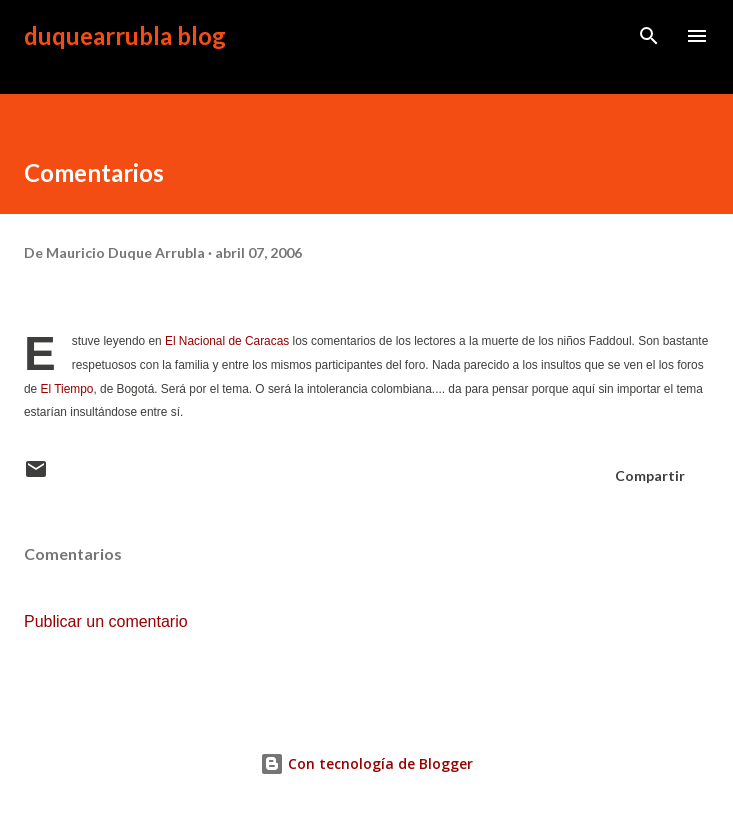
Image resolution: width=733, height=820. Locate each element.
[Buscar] (649, 36)
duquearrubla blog (125, 35)
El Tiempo (65, 389)
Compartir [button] (650, 475)
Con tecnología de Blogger (366, 763)
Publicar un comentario (106, 621)
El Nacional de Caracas (227, 341)
